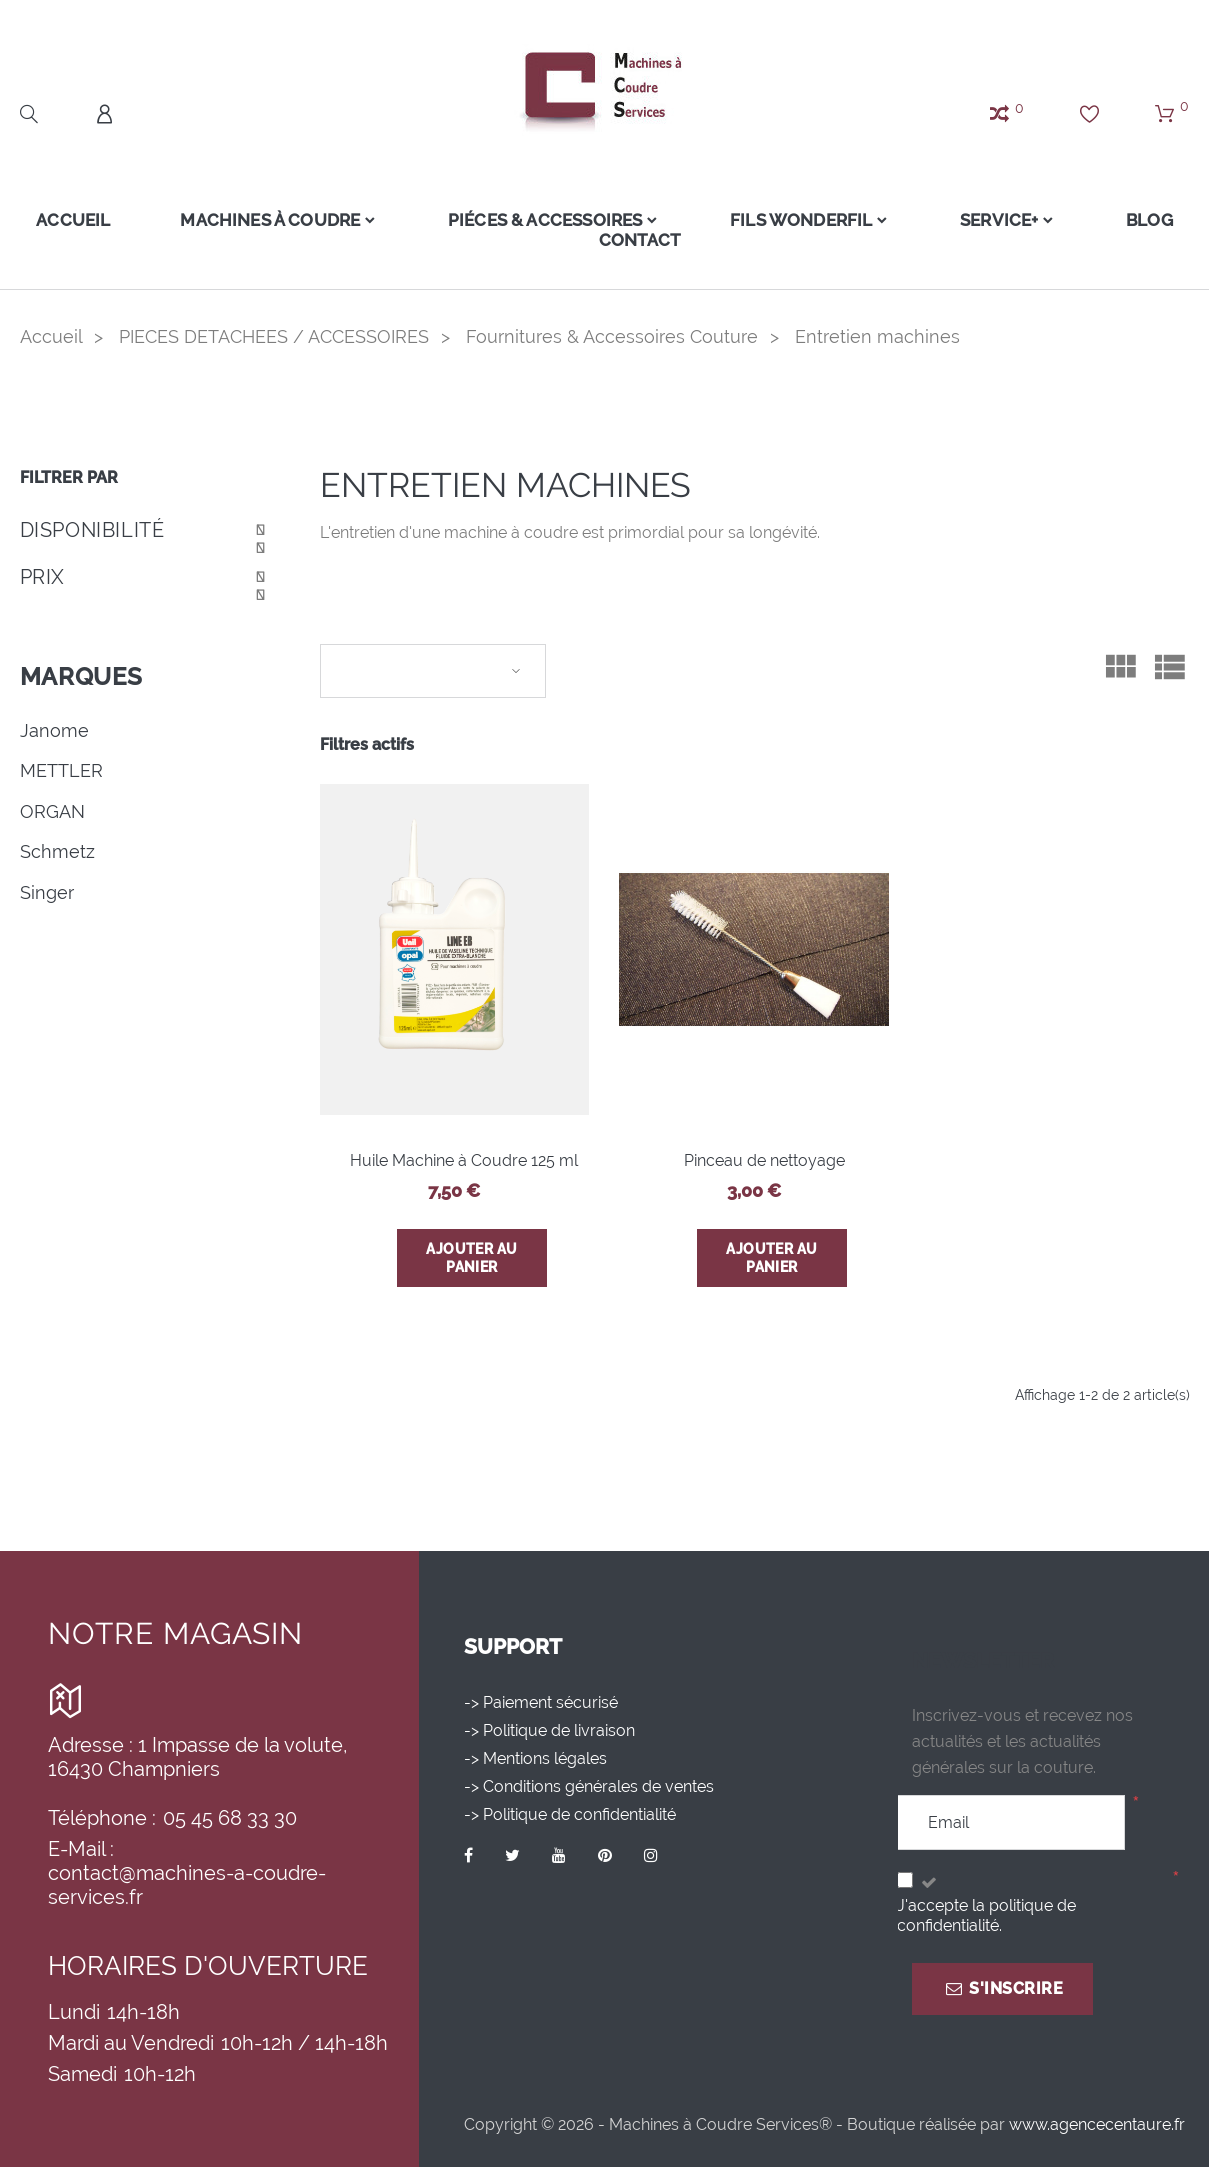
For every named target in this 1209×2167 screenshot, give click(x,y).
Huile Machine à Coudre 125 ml (464, 1160)
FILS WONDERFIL (801, 220)
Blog (1158, 220)
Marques (81, 676)
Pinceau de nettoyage (764, 1160)
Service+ (1003, 220)
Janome (54, 730)
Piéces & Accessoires (541, 220)
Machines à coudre (262, 220)
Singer (47, 892)
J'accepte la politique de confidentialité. (986, 1915)
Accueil (65, 220)
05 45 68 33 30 (230, 1818)
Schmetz (57, 851)
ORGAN (52, 811)
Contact (639, 240)
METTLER (61, 770)
